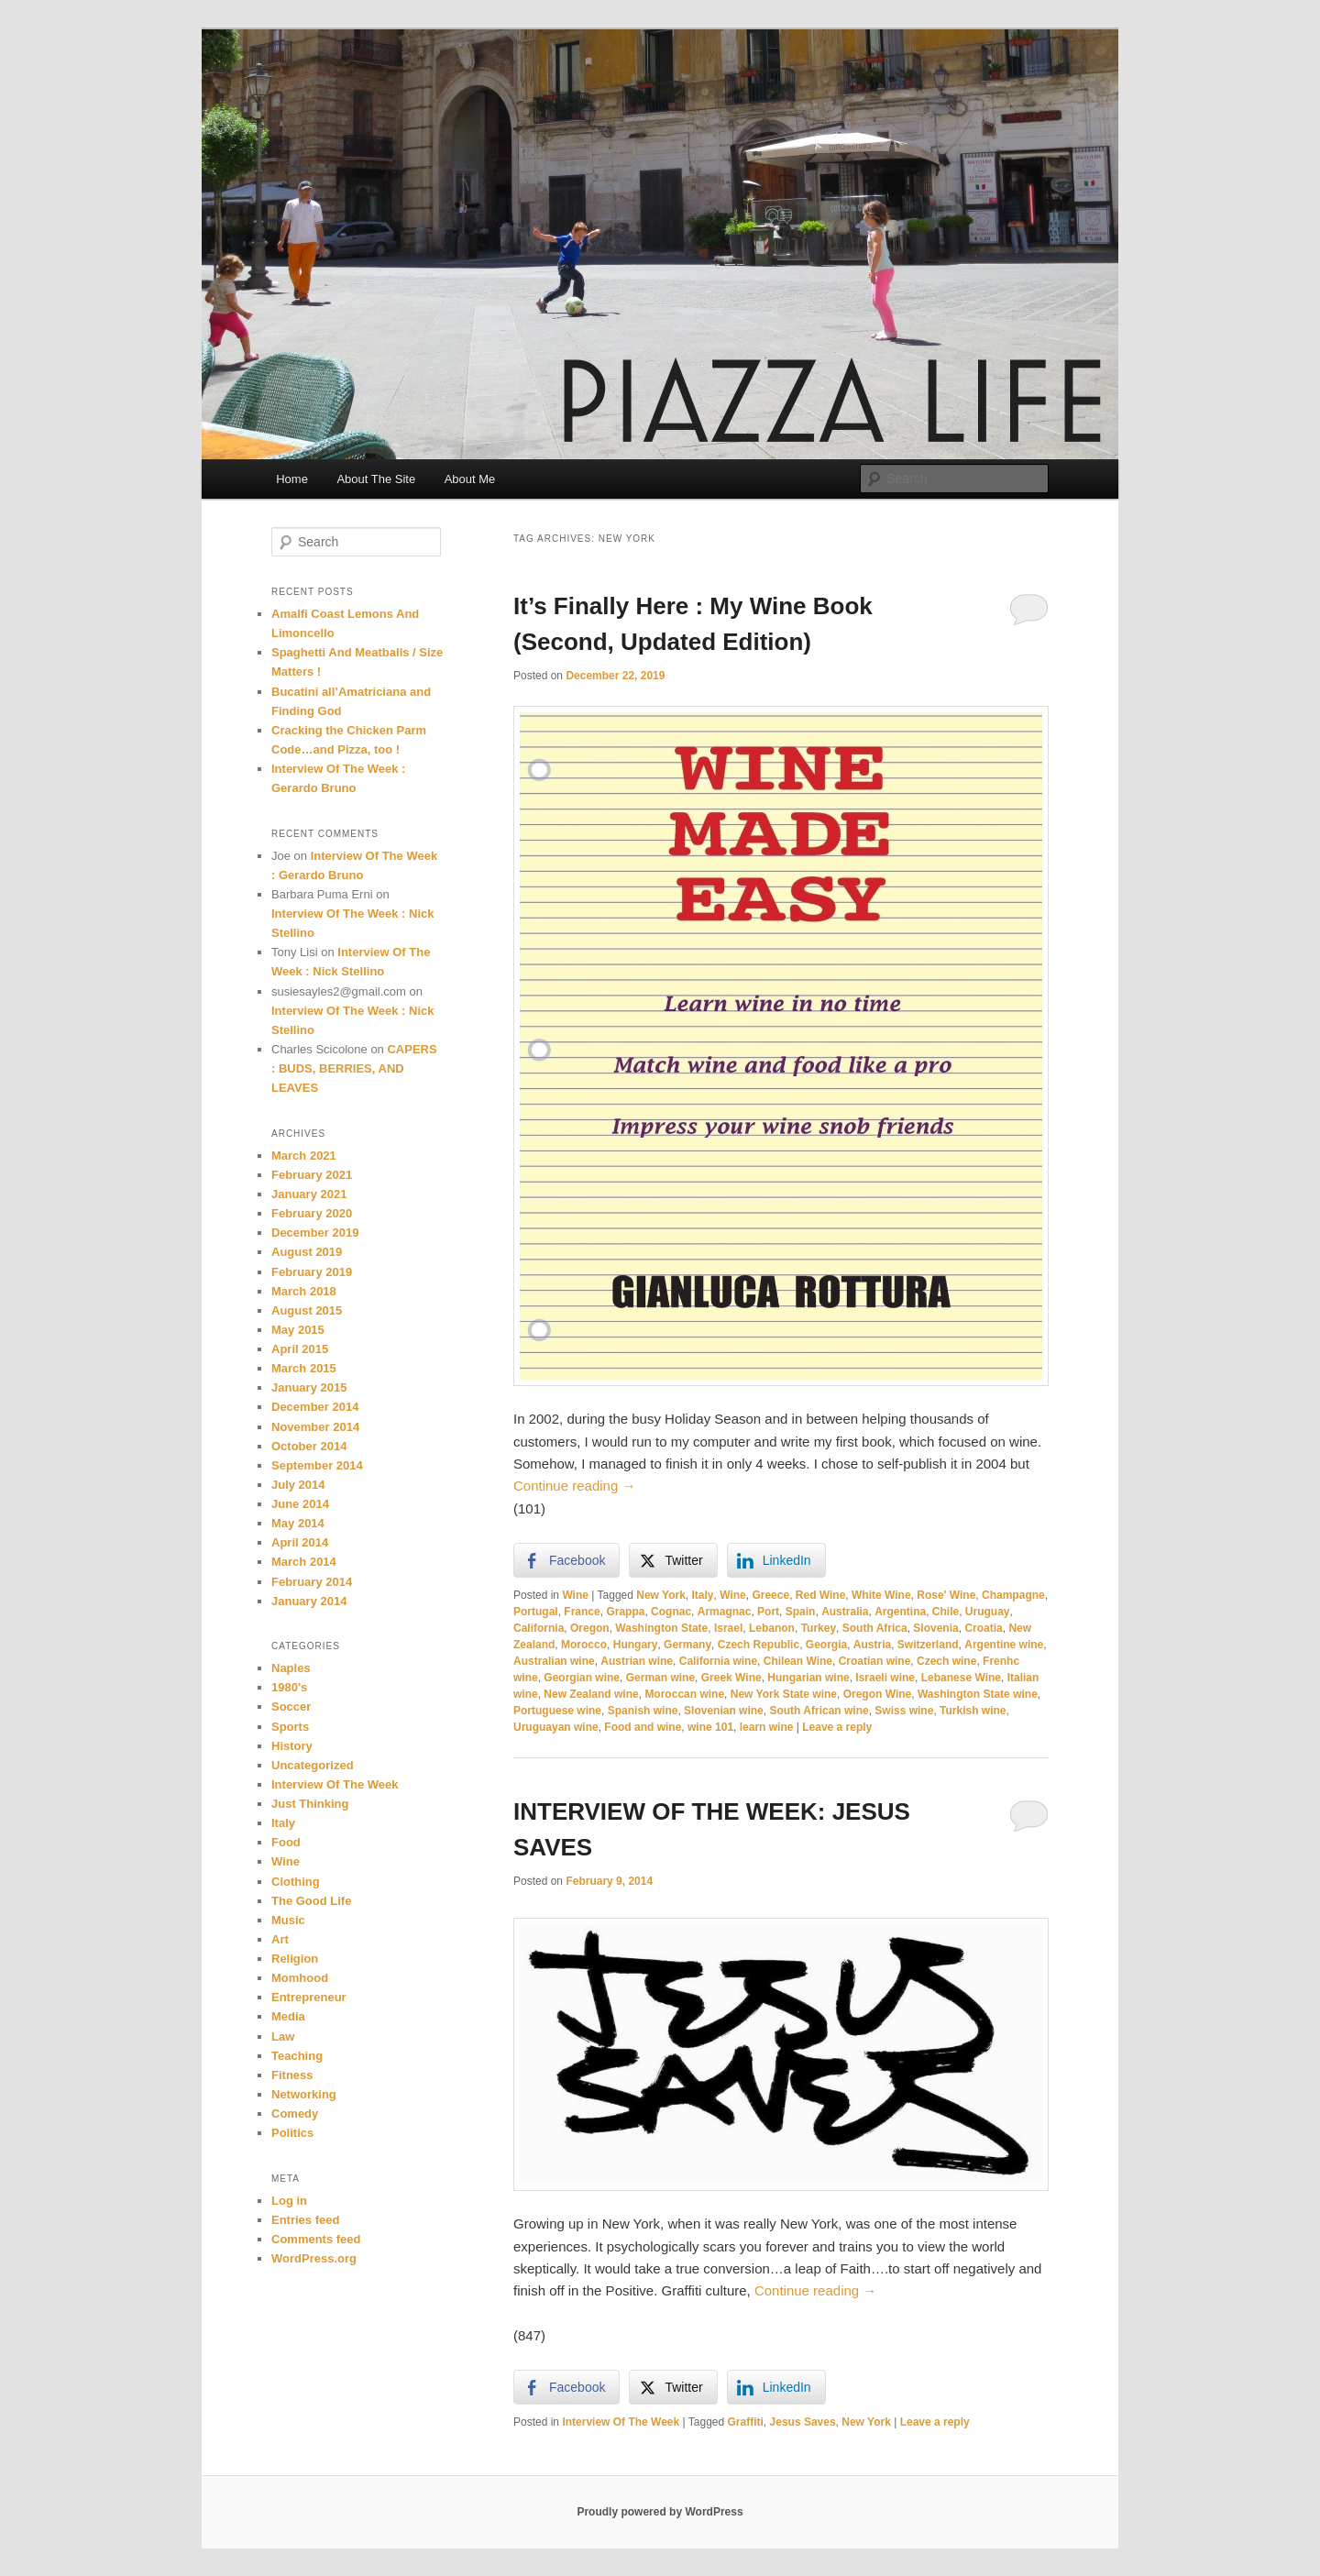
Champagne (1013, 1595)
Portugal (535, 1611)
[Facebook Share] (566, 1560)
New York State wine (784, 1694)
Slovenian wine (724, 1710)
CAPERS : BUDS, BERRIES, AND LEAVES (354, 1068)
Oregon (590, 1628)
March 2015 (303, 1368)
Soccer (291, 1706)
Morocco (584, 1644)
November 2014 (315, 1427)
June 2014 (300, 1504)
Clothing (295, 1881)
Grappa (625, 1611)
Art (280, 1939)
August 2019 (306, 1252)
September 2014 (317, 1465)
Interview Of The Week (620, 2422)
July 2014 (298, 1485)
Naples (291, 1668)
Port (768, 1611)
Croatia (983, 1628)
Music (288, 1920)
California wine (718, 1661)
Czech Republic (758, 1644)
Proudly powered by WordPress (659, 2511)
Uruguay (987, 1611)
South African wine (818, 1710)
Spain (801, 1611)
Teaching (297, 2056)
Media (288, 2016)
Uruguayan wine (556, 1727)
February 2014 (311, 1582)
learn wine (767, 1727)
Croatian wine (875, 1661)
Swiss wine (903, 1710)
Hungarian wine (808, 1677)
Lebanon (772, 1628)
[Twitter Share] (673, 1560)
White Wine (881, 1595)
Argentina (900, 1611)
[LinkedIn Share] (776, 1560)
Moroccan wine (684, 1694)
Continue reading (574, 1485)
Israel (728, 1628)
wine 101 (710, 1727)
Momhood (299, 1978)
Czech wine (946, 1661)
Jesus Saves (803, 2422)
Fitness (292, 2075)
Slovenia (935, 1628)
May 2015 (297, 1330)
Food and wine (642, 1727)
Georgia (826, 1644)
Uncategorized (312, 1765)
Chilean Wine (798, 1661)
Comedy (294, 2113)
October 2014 (308, 1446)
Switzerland (928, 1644)
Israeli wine (885, 1677)
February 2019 (311, 1272)
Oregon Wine (877, 1694)
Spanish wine (643, 1710)
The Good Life (311, 1901)
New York (661, 1595)
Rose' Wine (946, 1595)
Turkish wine (973, 1710)
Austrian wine (636, 1661)
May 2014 (297, 1523)
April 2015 (299, 1349)
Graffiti (746, 2422)
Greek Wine (731, 1677)
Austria (872, 1644)
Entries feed (305, 2220)
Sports (290, 1727)
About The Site (375, 479)
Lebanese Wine (961, 1677)
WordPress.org (314, 2258)
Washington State (661, 1628)
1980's (289, 1687)
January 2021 (308, 1194)
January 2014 (308, 1601)
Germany (687, 1644)
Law (282, 2036)
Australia (844, 1611)
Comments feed (316, 2239)
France (582, 1611)
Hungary (635, 1644)
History (292, 1746)
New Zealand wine (591, 1694)
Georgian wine (582, 1677)
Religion (294, 1958)
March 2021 (303, 1155)
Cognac (671, 1611)
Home (292, 479)
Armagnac (725, 1611)
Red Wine (821, 1595)
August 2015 (306, 1310)
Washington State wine (978, 1694)
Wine (575, 1595)
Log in (289, 2200)
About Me (470, 479)
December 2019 (314, 1232)
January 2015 (308, 1387)
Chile (945, 1611)
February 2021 (311, 1175)
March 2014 (303, 1562)
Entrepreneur (308, 1997)
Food (286, 1842)
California (538, 1628)
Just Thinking (310, 1804)
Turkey (818, 1628)
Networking (303, 2094)
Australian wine (554, 1661)
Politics (292, 2133)
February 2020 (311, 1213)
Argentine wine (1003, 1644)
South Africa (875, 1628)
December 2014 (314, 1407)
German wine (660, 1677)
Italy (703, 1595)
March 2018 (303, 1291)
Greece (770, 1595)
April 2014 (299, 1542)
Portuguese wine (557, 1710)
